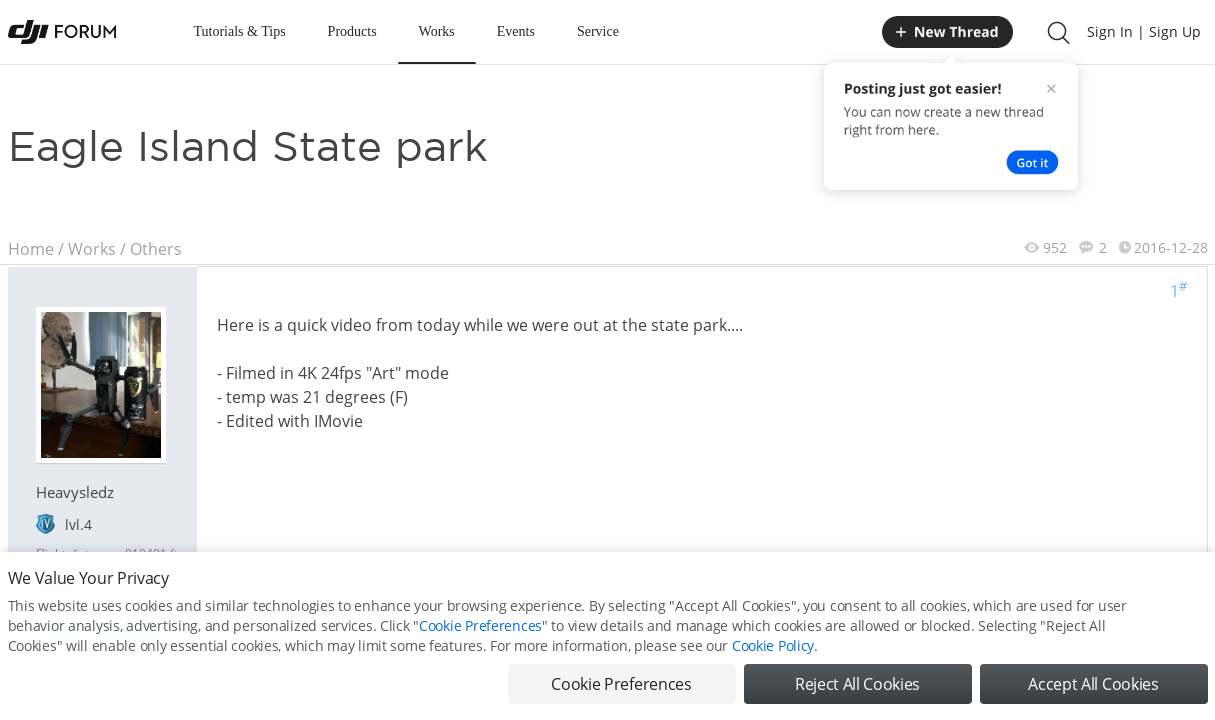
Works (437, 31)
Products (352, 31)
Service (598, 31)
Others (156, 249)
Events (516, 31)
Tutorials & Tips (240, 31)
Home (31, 249)
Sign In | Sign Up (1144, 31)
